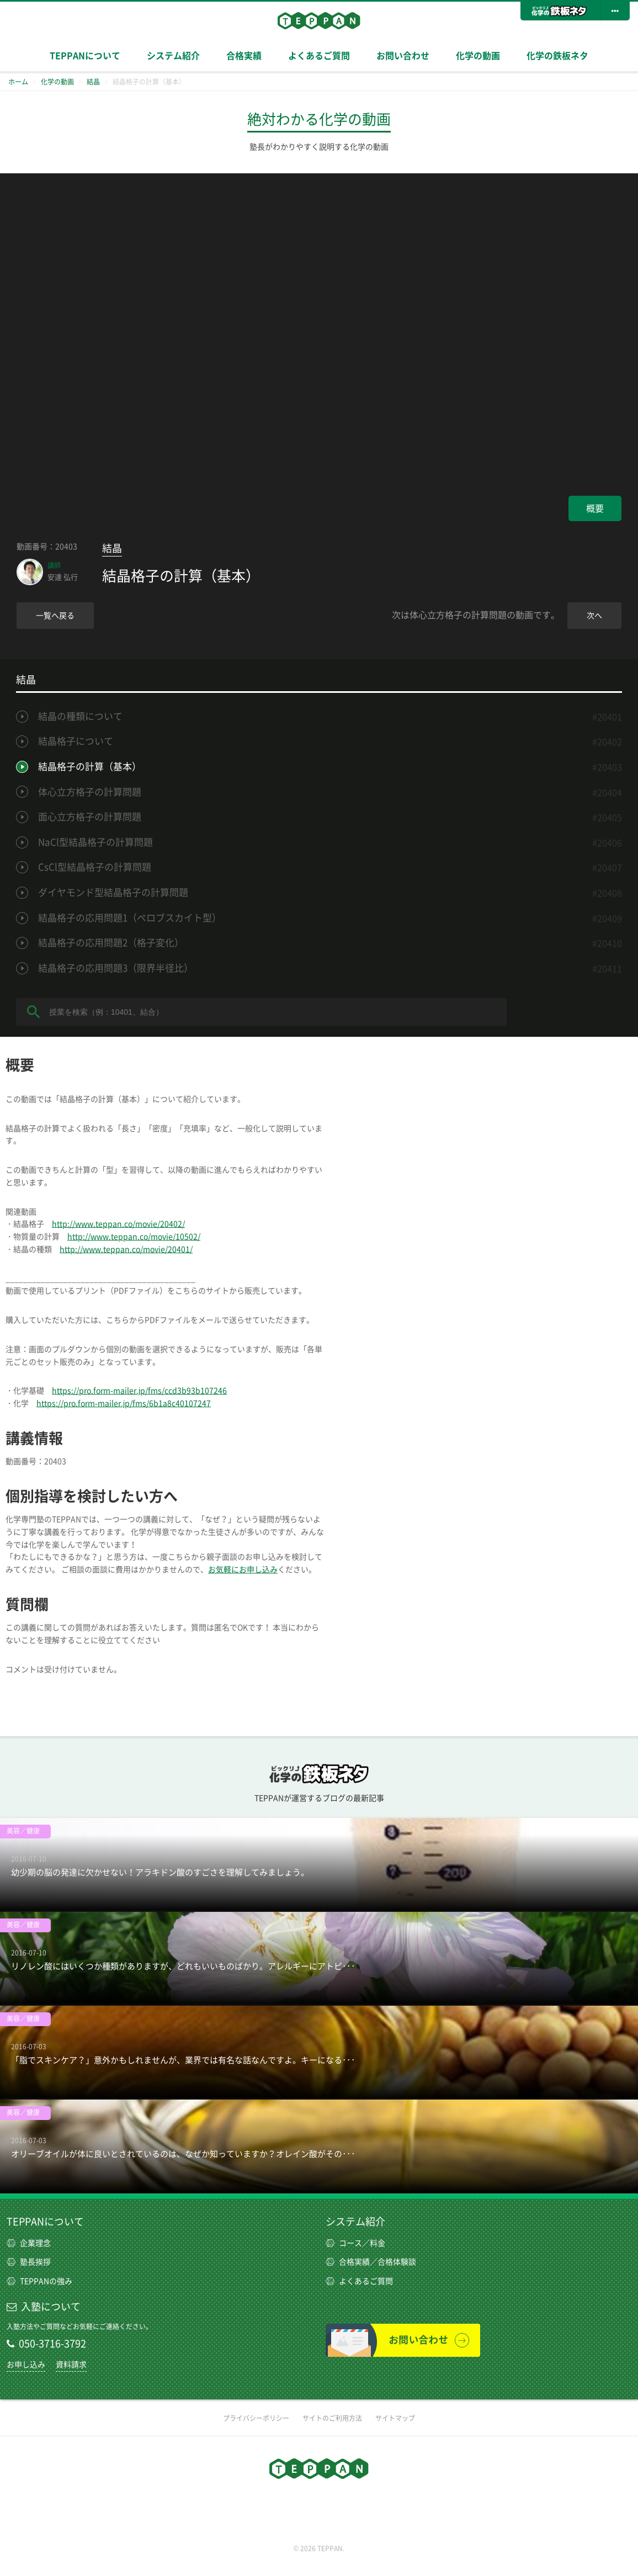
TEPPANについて (85, 55)
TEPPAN (319, 20)
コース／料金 (355, 2243)
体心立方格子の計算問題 (89, 792)
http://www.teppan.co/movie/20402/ (118, 1224)
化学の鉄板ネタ (557, 55)
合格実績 (244, 55)
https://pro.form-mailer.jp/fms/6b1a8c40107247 (123, 1403)
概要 (595, 508)
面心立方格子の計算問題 (89, 816)
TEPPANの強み (39, 2281)
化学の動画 (478, 55)
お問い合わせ (402, 55)
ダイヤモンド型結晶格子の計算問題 (113, 892)
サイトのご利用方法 (332, 2418)
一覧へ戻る (55, 615)
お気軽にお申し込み (243, 1569)
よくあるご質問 (319, 55)
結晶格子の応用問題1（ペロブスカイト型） (129, 918)
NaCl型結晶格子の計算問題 (95, 842)
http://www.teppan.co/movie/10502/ (133, 1237)
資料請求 (71, 2364)
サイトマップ (395, 2418)
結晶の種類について (80, 716)
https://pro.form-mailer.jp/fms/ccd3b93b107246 (139, 1391)
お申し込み (26, 2364)
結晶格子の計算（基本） (89, 766)
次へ (594, 615)
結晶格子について (75, 741)
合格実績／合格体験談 (371, 2262)
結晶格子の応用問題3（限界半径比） (115, 968)
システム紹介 (173, 55)
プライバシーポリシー (256, 2418)
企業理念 (29, 2243)
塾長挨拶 (29, 2262)
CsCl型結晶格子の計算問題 (94, 867)
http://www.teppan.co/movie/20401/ (126, 1249)
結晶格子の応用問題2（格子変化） (111, 942)
